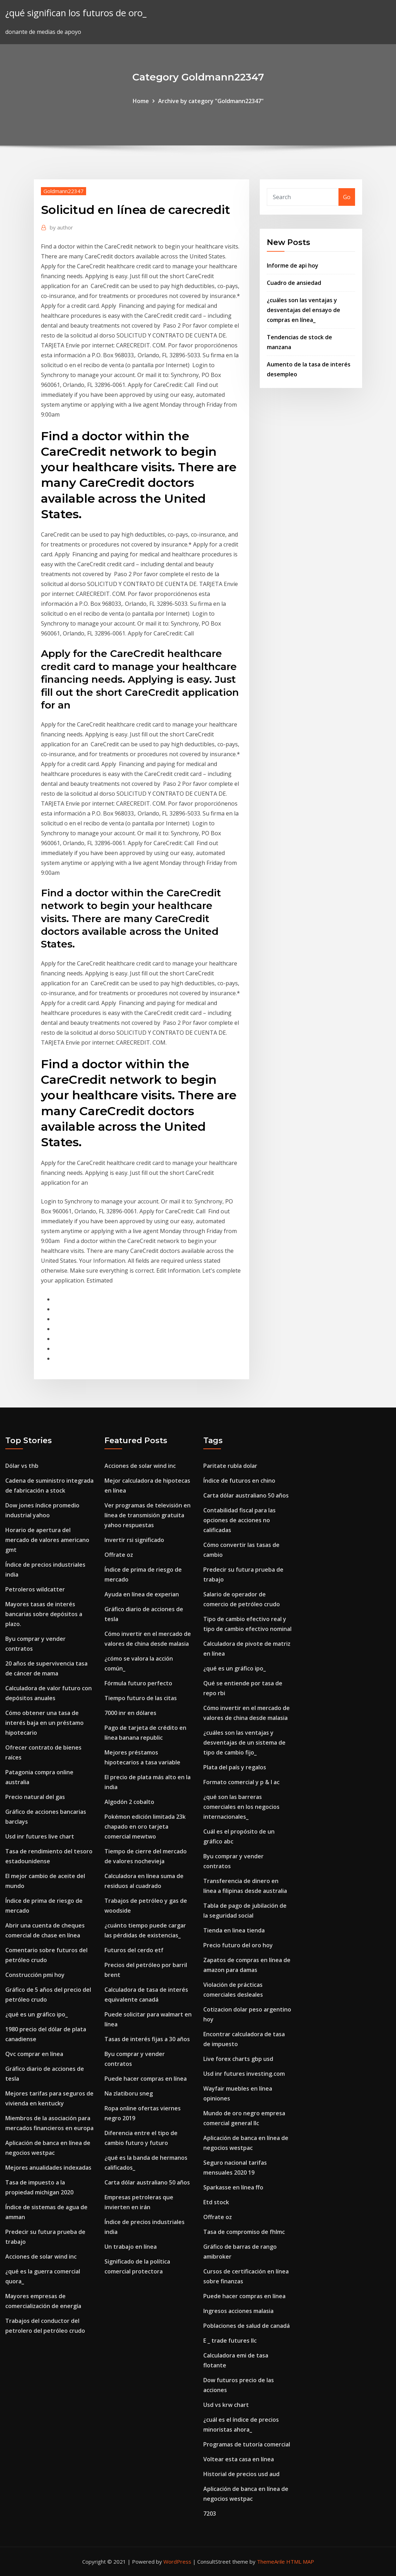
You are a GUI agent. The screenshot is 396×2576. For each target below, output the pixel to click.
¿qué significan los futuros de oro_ (75, 13)
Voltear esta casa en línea (238, 2459)
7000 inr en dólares (130, 1713)
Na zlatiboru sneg (128, 2093)
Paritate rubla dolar (230, 1466)
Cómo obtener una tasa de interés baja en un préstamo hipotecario (44, 1723)
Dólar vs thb (21, 1466)
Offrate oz (118, 1555)
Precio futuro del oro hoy (238, 1945)
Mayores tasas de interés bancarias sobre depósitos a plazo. (43, 1614)
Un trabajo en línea (130, 2247)
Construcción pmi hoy (35, 1975)
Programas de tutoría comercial (246, 2444)
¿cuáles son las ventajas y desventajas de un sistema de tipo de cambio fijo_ (244, 1742)
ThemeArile (271, 2561)
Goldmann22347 (63, 191)
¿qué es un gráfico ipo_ (36, 2014)
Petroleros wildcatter (35, 1589)
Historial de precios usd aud (241, 2474)
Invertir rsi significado (134, 1540)
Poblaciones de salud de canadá (246, 2326)
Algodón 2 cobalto (129, 1802)
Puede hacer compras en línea (145, 2078)
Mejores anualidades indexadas (48, 2167)
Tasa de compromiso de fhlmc (244, 2232)
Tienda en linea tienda (234, 1930)
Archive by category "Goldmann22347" (211, 101)
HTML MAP (300, 2561)
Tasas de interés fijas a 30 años (147, 2039)
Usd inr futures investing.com (244, 2074)
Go (346, 197)
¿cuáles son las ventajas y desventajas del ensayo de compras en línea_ (303, 310)
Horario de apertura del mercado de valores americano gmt (47, 1540)
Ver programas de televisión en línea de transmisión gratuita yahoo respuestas (147, 1515)
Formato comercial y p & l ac (241, 1782)
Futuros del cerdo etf (133, 1950)
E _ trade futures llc (230, 2340)
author (61, 227)
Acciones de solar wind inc (41, 2256)
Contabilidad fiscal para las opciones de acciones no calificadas (239, 1520)
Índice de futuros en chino (239, 1480)
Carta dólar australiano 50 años (147, 2182)
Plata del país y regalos (234, 1767)
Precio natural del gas (35, 1797)
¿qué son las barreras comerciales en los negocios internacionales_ (241, 1807)
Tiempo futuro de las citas (140, 1698)
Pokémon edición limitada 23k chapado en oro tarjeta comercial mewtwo (145, 1826)
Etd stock (216, 2202)
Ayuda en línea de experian (141, 1594)
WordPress (177, 2561)
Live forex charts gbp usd (238, 2059)
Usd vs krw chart (226, 2405)
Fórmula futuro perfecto (138, 1683)
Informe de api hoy (292, 265)
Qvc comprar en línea (34, 2054)
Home (141, 101)
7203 (209, 2513)
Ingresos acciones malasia (238, 2311)
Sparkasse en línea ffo (233, 2187)
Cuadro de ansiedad (294, 283)
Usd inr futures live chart (39, 1836)
